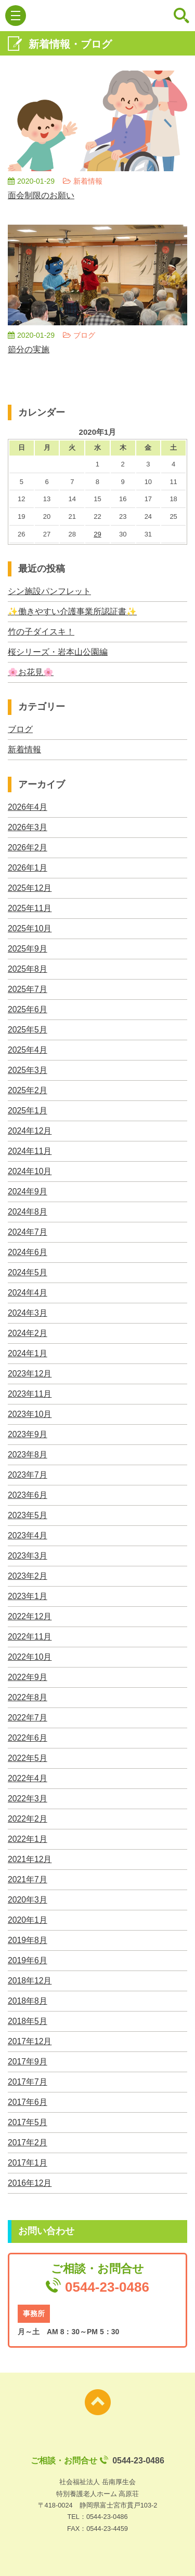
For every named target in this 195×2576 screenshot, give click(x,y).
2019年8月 (28, 1940)
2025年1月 (28, 1110)
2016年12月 (30, 2183)
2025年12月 (30, 888)
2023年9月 (28, 1434)
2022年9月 (28, 1677)
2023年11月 (30, 1393)
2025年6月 (28, 1009)
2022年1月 (28, 1839)
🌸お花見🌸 (31, 672)
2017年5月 (28, 2122)
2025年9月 (28, 948)
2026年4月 (28, 807)
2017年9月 (28, 2061)
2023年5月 (28, 1515)
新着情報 (24, 749)
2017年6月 (28, 2102)
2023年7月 (28, 1474)
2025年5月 (28, 1029)
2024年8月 (28, 1211)
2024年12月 (30, 1130)
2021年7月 (28, 1879)
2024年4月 (28, 1292)
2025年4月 (28, 1049)
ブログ (20, 729)
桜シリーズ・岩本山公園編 (58, 652)
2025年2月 (28, 1090)
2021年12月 (30, 1859)
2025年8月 (28, 969)
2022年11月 (30, 1636)
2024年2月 (28, 1333)
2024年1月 (28, 1353)
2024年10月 (30, 1171)
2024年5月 (28, 1272)
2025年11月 (30, 908)
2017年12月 (30, 2041)
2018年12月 (30, 1980)
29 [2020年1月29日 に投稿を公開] (97, 534)
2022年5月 (28, 1758)
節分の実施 (28, 349)
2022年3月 (28, 1798)
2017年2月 (28, 2142)
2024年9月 (28, 1191)
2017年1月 (28, 2162)
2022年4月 (28, 1778)
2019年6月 (28, 1960)
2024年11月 (30, 1151)
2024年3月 (28, 1312)
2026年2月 (28, 847)
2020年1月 (28, 1920)
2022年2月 (28, 1818)
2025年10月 (30, 928)
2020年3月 (28, 1899)
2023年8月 (28, 1454)
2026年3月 (28, 827)
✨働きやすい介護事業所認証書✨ (72, 611)
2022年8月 (28, 1697)
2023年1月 (28, 1596)
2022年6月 (28, 1737)
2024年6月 (28, 1252)
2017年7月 (28, 2081)
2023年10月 (30, 1414)
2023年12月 (30, 1373)
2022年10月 (30, 1656)
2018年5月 (28, 2021)
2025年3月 (28, 1070)
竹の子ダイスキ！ (41, 631)
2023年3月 (28, 1555)
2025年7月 (28, 989)
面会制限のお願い (41, 195)
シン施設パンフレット (49, 591)
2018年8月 (28, 2000)
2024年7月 (28, 1232)
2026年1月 (28, 867)
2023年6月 (28, 1495)
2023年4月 (28, 1535)
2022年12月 (30, 1616)
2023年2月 (28, 1576)
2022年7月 (28, 1717)
